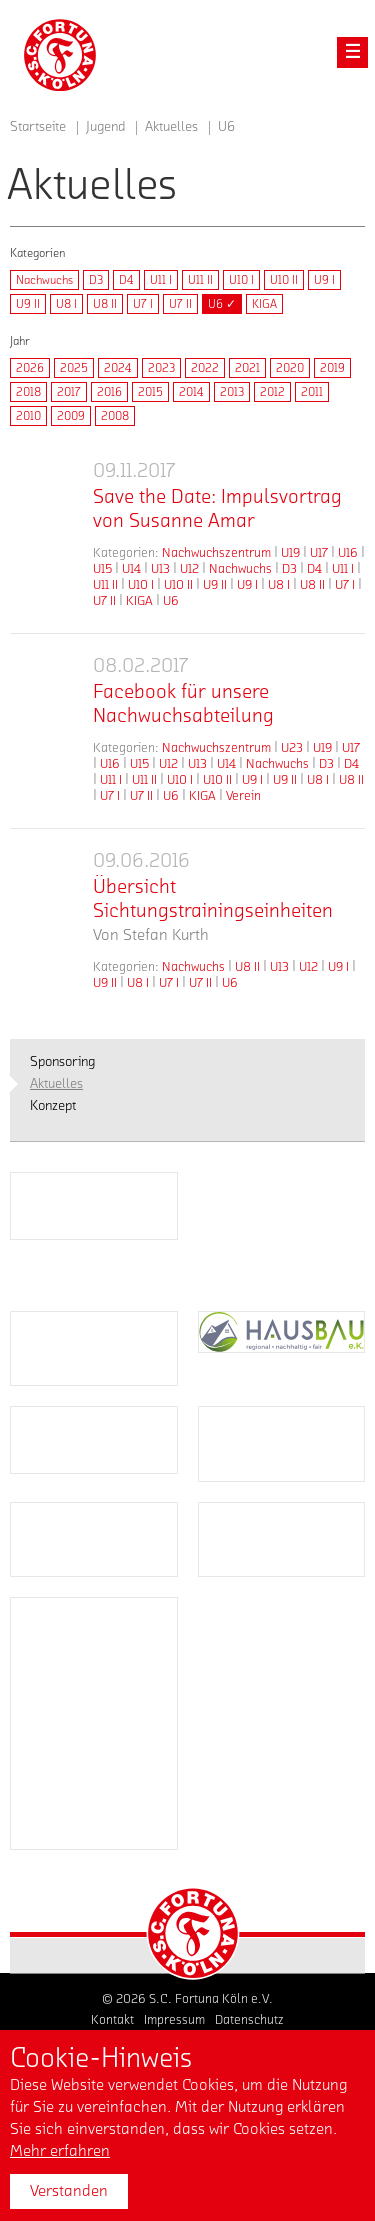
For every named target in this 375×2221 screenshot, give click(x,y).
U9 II (28, 304)
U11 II (200, 280)
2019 (332, 368)
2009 (71, 416)
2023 (161, 368)
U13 (160, 568)
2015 (150, 392)
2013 (232, 392)
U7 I (143, 304)
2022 (205, 368)
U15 (102, 568)
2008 (115, 416)
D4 (126, 280)
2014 (191, 392)
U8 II (105, 304)
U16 (348, 552)
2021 (247, 368)
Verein (243, 795)
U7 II (180, 304)
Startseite (38, 127)
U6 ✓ (222, 304)
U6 (171, 600)
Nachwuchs (44, 280)
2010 (28, 416)
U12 (189, 568)
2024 (118, 368)
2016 (109, 392)
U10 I (241, 280)
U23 (292, 747)
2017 (69, 392)
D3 (96, 280)
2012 (272, 392)
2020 (290, 368)
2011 (312, 392)
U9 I (324, 280)
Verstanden (69, 2191)
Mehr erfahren (60, 2151)
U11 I (161, 280)
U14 (131, 568)
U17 (319, 552)
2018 (28, 392)
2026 (30, 368)
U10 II (284, 280)
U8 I (66, 304)
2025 (74, 368)
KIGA (264, 304)
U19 (290, 552)
